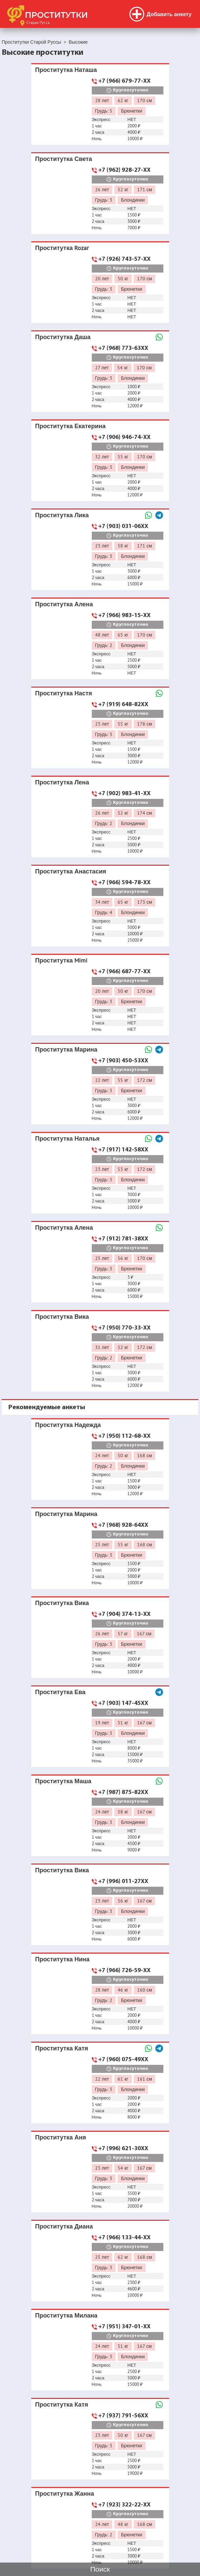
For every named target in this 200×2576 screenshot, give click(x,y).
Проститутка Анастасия (70, 871)
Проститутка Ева (60, 1692)
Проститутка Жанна (64, 2493)
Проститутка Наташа (66, 70)
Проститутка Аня (60, 2137)
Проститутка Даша (63, 337)
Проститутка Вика (62, 1316)
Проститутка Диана (64, 2226)
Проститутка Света (63, 159)
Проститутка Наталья (67, 1138)
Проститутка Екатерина (70, 426)
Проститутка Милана (66, 2315)
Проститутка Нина (62, 1959)
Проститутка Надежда (68, 1425)
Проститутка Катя (61, 2048)
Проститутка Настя (63, 693)
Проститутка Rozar (62, 248)
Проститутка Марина (66, 1049)
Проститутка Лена (62, 782)
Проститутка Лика (62, 515)
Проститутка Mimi (61, 960)
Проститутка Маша (63, 1781)
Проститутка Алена (64, 604)
